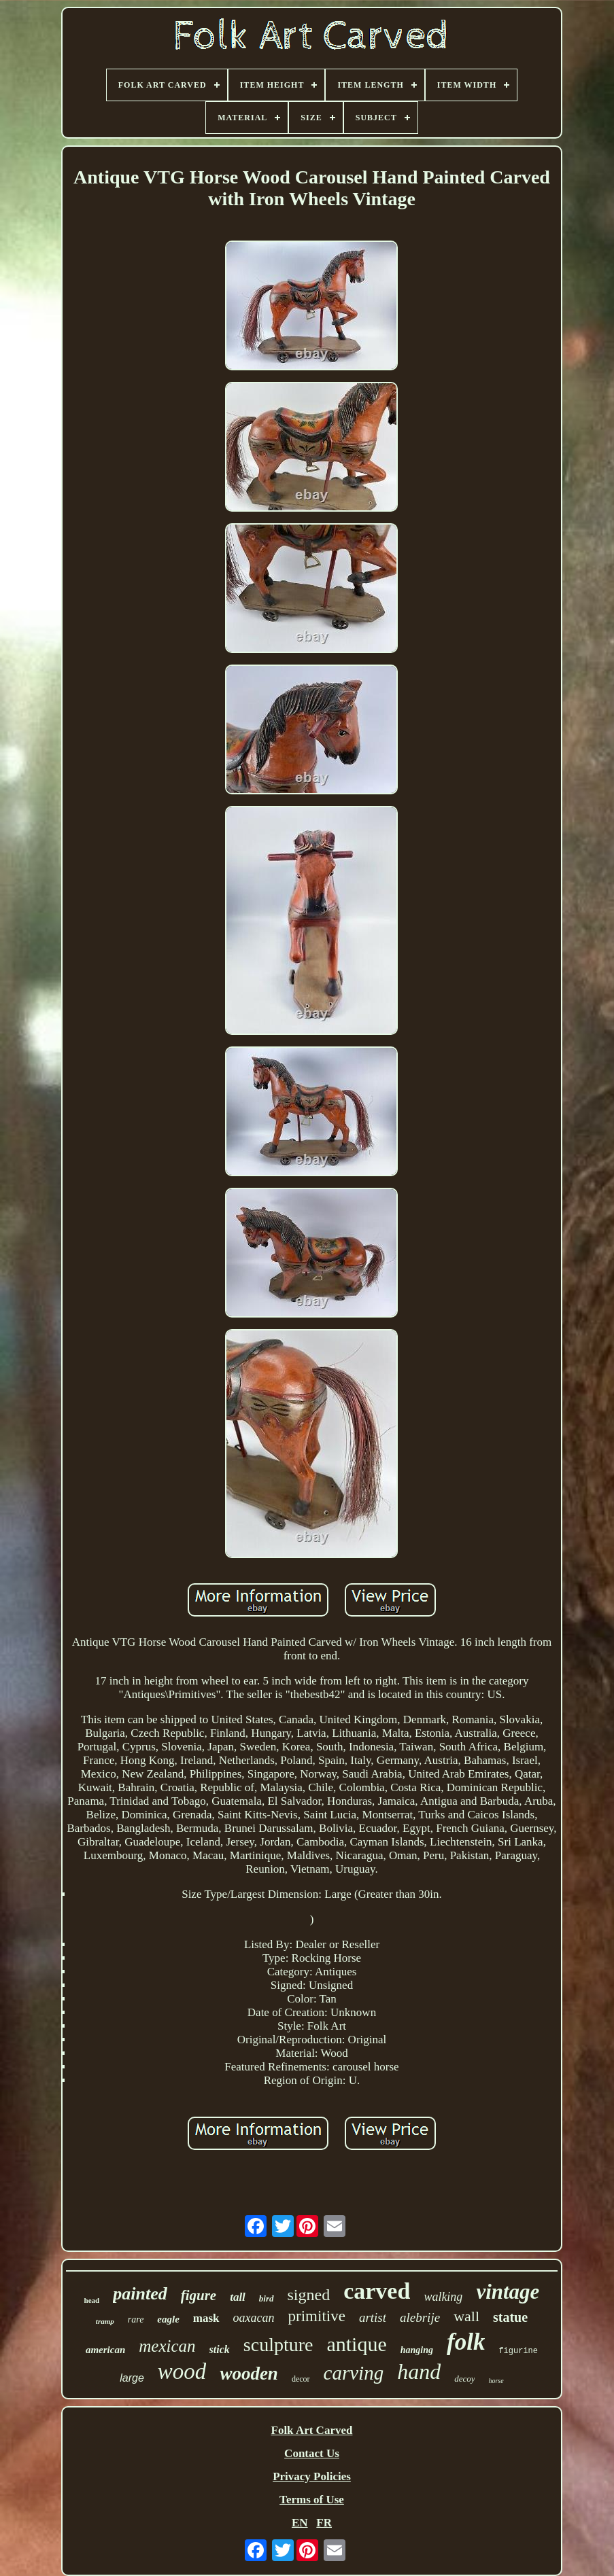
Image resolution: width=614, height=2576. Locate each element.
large (132, 2378)
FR (324, 2522)
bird (266, 2298)
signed (309, 2295)
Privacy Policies (312, 2476)
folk (466, 2342)
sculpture (278, 2344)
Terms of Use (311, 2499)
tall (237, 2297)
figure (199, 2295)
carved (376, 2291)
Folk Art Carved (312, 2430)
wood (182, 2371)
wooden (249, 2373)
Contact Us (311, 2453)
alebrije (420, 2317)
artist (372, 2317)
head (92, 2300)
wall (466, 2316)
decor (301, 2379)
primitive (316, 2316)
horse (495, 2380)
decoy (464, 2379)
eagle (168, 2319)
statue (510, 2317)
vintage (507, 2292)
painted (140, 2294)
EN (300, 2522)
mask (206, 2318)
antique (356, 2344)
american (105, 2349)
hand (419, 2371)
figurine (518, 2351)
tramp (105, 2321)
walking (443, 2297)
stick (219, 2349)
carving (354, 2373)
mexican (167, 2346)
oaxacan (254, 2318)
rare (136, 2319)
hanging (416, 2350)
